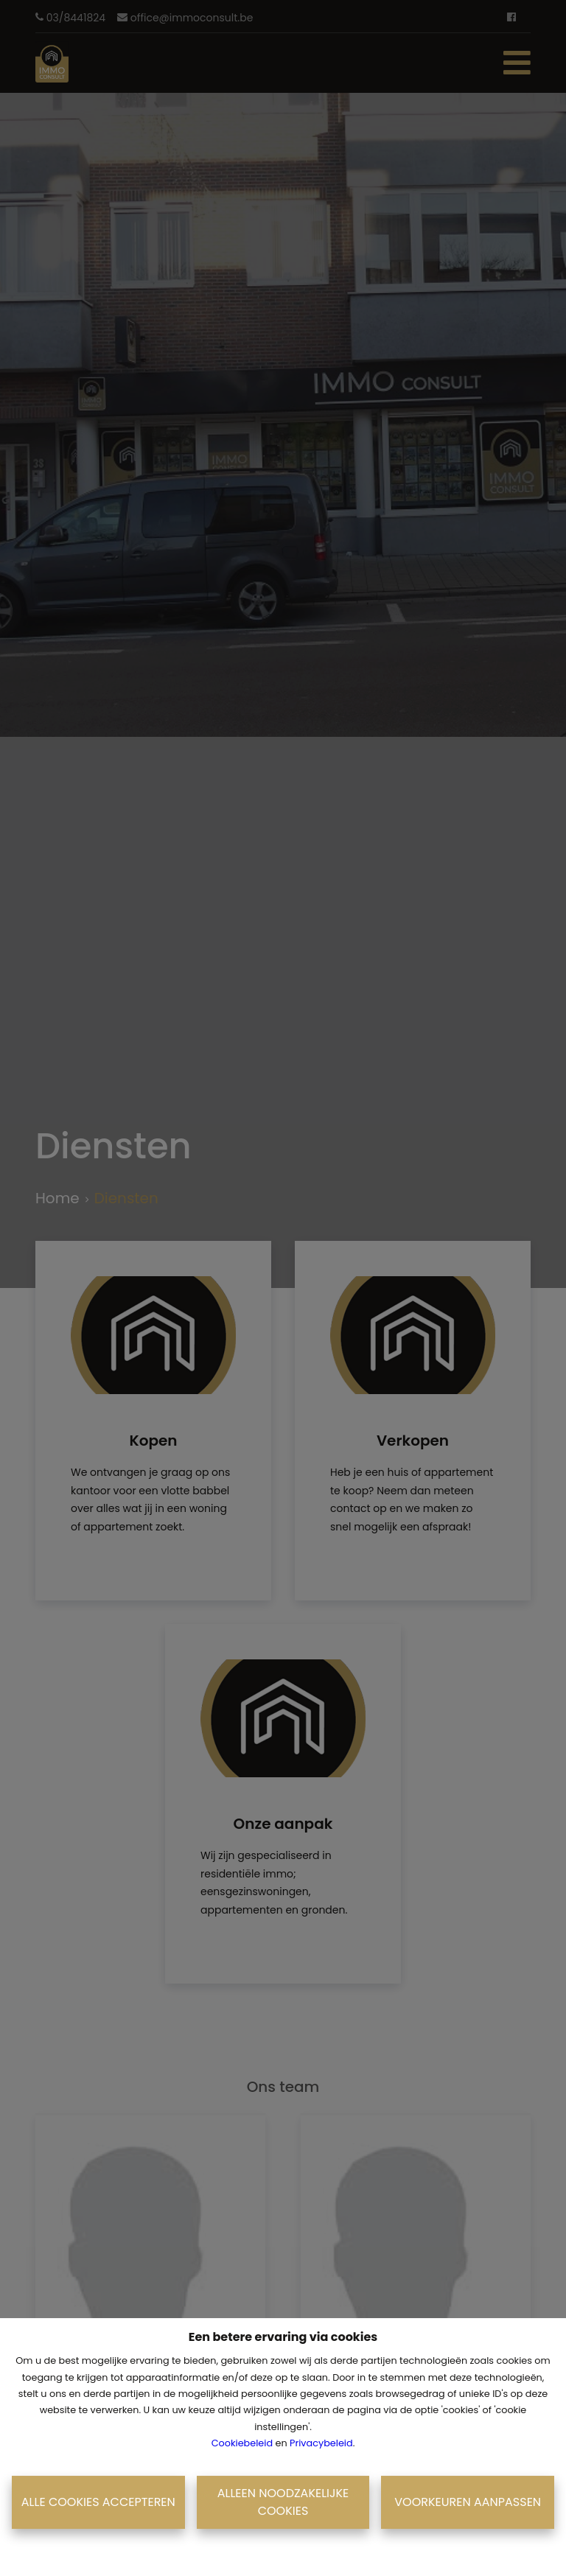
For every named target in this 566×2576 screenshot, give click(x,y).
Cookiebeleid (242, 2443)
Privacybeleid (321, 2443)
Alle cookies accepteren (98, 2501)
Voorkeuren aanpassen (467, 2501)
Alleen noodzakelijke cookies (283, 2502)
